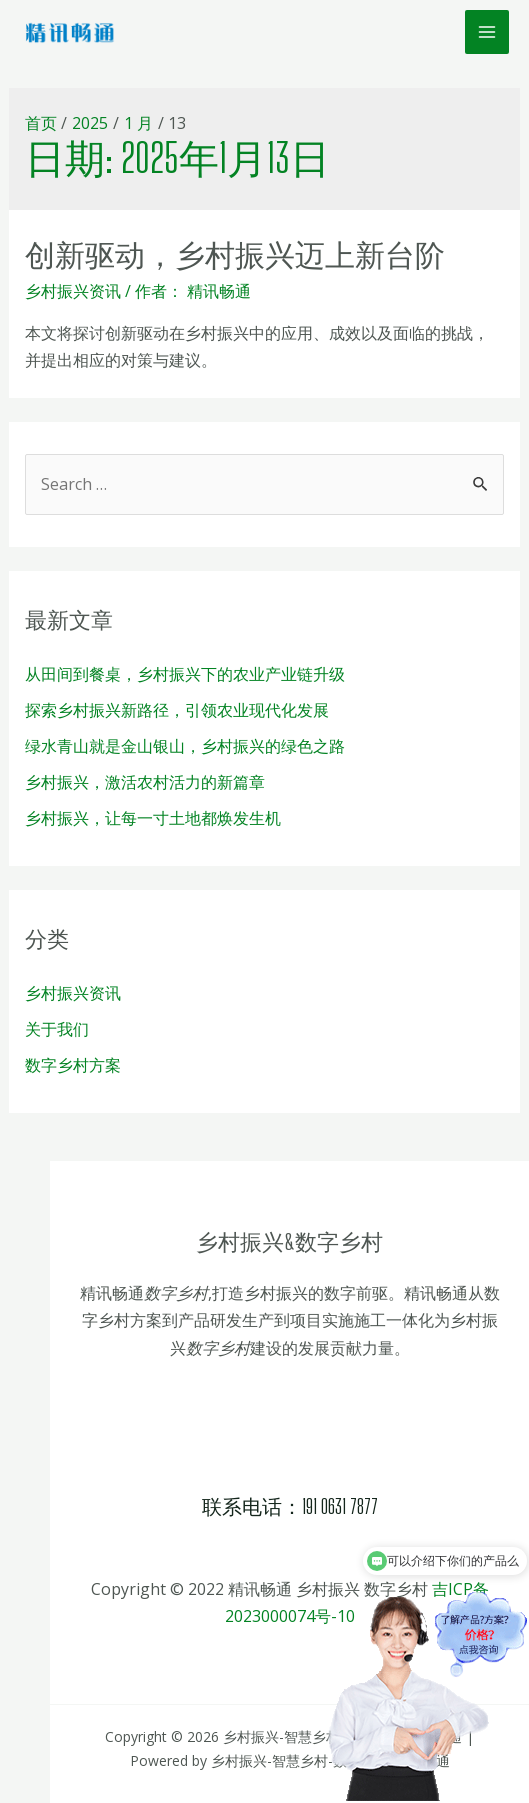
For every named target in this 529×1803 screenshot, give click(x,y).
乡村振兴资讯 (73, 291)
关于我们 (57, 1029)
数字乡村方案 (73, 1065)
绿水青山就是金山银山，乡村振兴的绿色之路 (185, 746)
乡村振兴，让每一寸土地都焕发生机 (153, 818)
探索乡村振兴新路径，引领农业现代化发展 (177, 710)
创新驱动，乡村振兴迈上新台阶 (235, 254)
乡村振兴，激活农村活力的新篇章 (145, 782)
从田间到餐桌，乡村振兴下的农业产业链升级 (185, 674)
